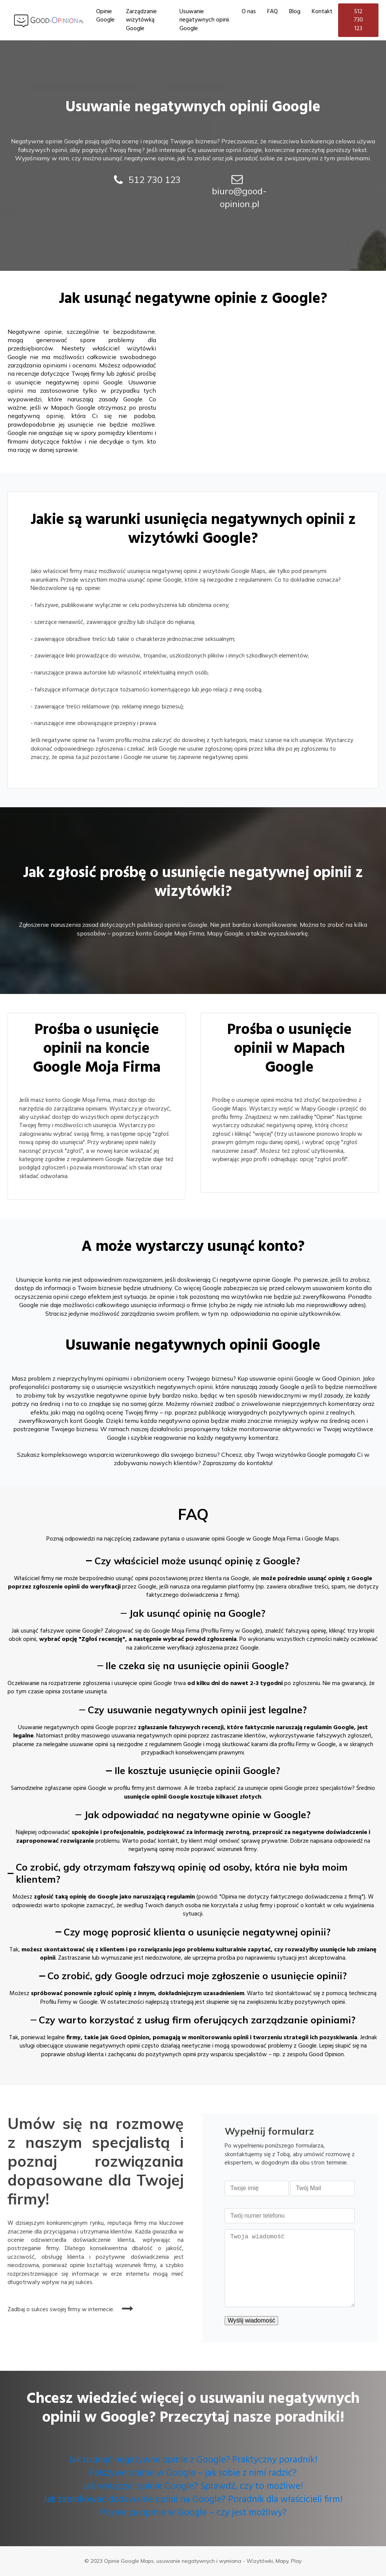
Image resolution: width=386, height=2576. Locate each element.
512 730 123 (358, 20)
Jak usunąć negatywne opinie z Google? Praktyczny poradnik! (193, 2460)
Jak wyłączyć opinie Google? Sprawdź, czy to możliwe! (193, 2486)
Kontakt (322, 12)
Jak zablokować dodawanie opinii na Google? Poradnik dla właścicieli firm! (193, 2500)
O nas (249, 12)
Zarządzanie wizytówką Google (141, 20)
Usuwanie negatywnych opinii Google (204, 20)
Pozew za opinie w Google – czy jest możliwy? (193, 2513)
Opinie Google (105, 16)
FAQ (272, 12)
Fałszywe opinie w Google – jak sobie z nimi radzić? (193, 2473)
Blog (294, 12)
